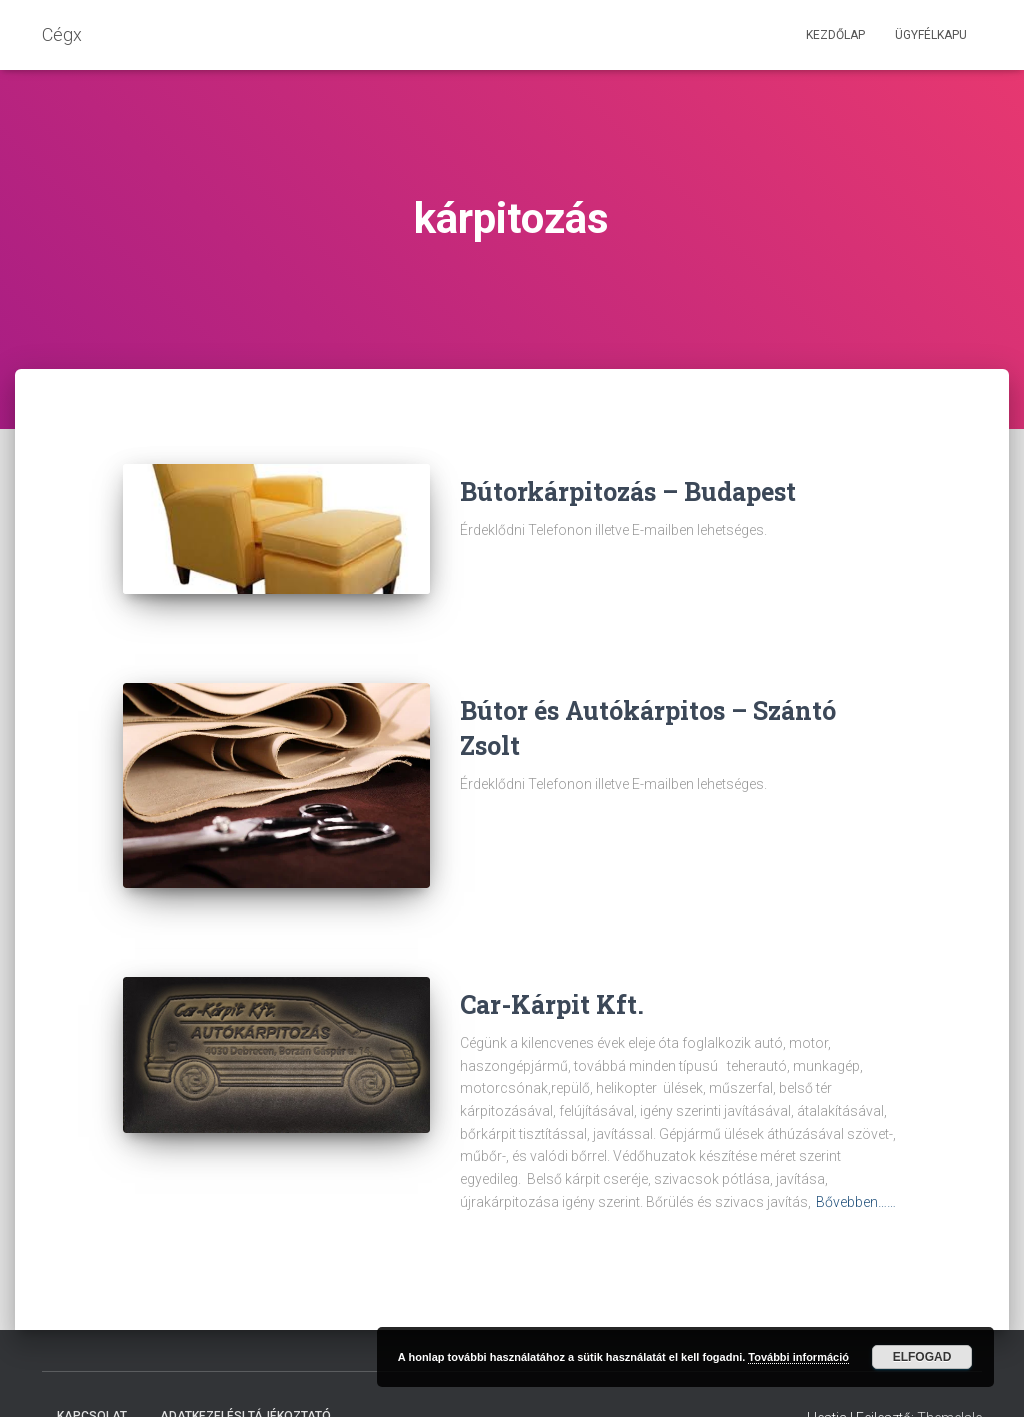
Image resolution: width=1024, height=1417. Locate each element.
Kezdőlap (835, 35)
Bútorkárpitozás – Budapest (628, 491)
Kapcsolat (92, 1370)
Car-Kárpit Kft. (552, 958)
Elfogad (922, 1357)
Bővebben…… (856, 1156)
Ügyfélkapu (931, 35)
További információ (798, 1357)
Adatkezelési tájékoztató (245, 1370)
